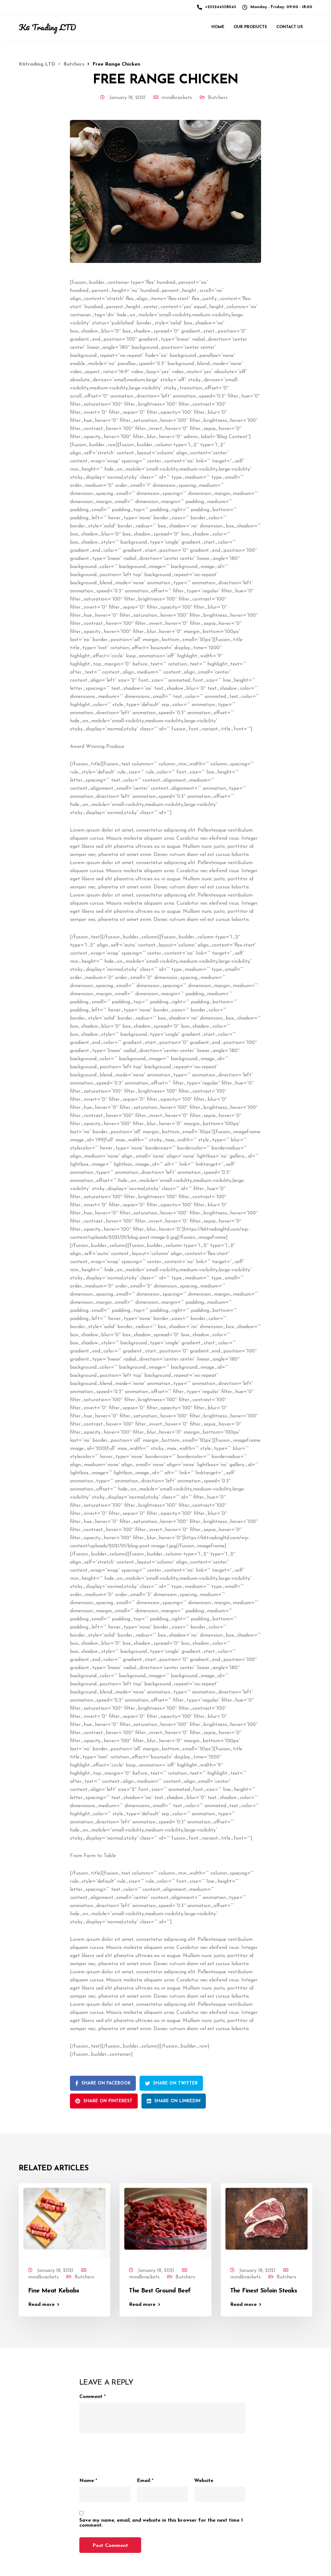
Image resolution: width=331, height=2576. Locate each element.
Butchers (218, 97)
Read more (41, 2304)
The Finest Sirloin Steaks (263, 2291)
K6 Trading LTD (47, 27)
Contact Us (289, 27)
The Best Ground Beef (159, 2291)
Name (88, 2480)
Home (217, 27)
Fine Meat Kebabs (53, 2291)
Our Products (250, 27)
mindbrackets (176, 97)
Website (203, 2480)
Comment (92, 2396)
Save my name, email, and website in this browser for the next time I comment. (161, 2523)
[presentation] (126, 2452)
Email (145, 2480)
